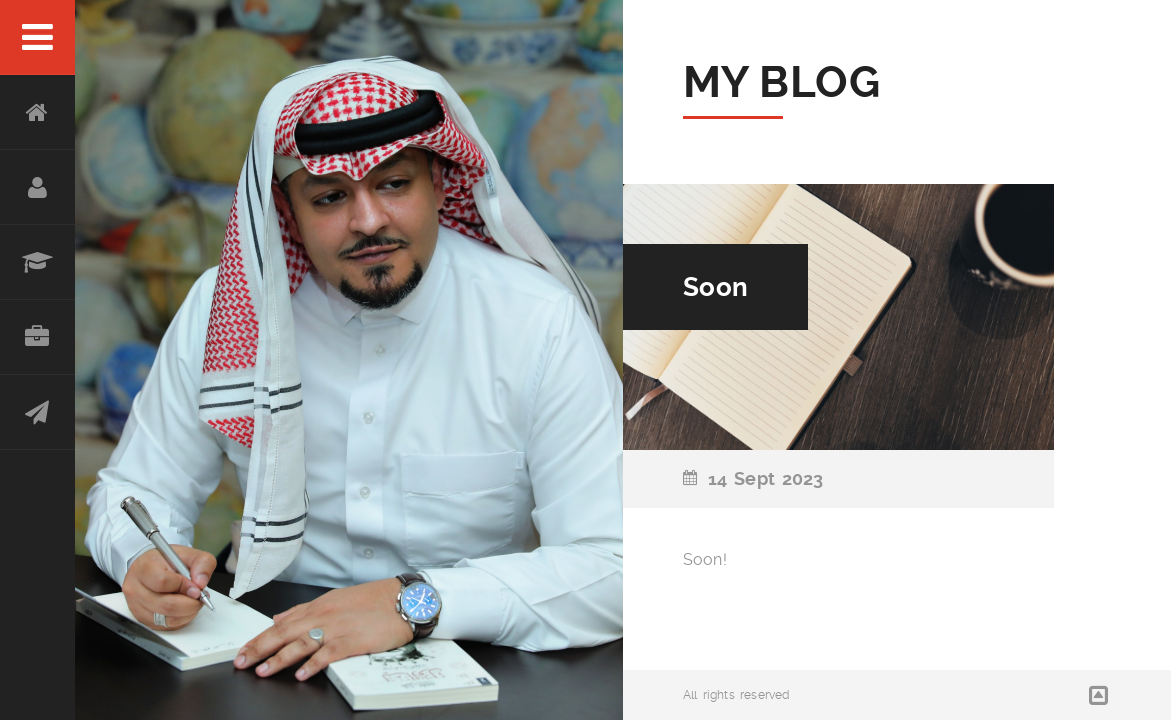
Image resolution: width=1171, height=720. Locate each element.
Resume (37, 262)
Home (37, 112)
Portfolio (37, 337)
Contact (37, 412)
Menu (37, 37)
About (37, 187)
